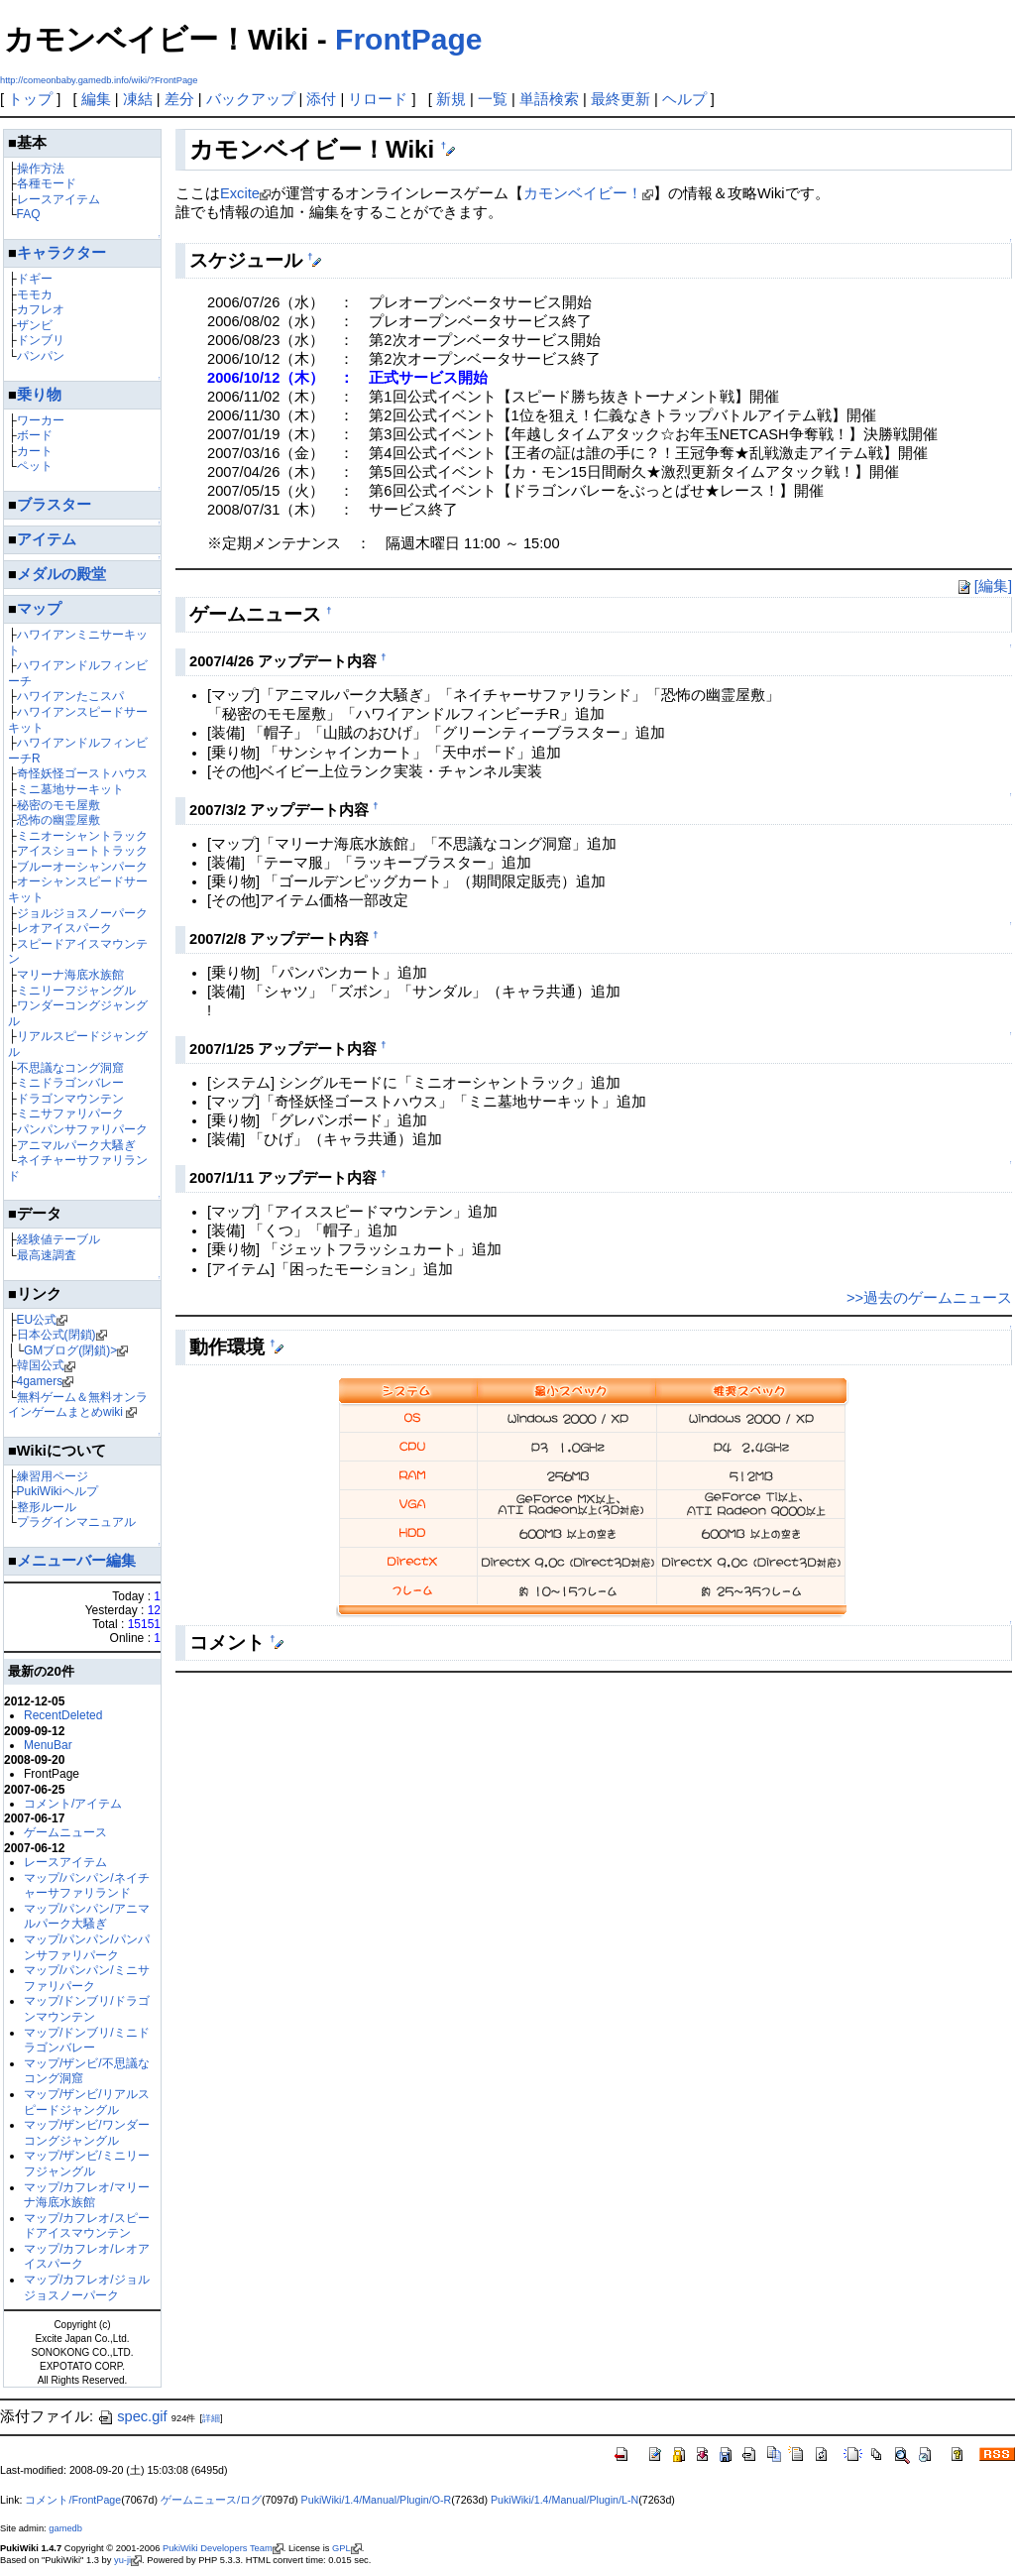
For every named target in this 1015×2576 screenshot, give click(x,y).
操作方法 (40, 169)
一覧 (493, 99)
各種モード (46, 183)
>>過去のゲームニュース (929, 1298)
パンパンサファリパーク (82, 1129)
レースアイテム (58, 199)
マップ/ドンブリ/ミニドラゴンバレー (87, 2040)
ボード (35, 435)
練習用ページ (52, 1476)
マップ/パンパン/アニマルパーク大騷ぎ (87, 1917)
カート (35, 451)
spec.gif (132, 2416)
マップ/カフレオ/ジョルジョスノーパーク (87, 2287)
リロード (377, 99)
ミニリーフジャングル (76, 990)
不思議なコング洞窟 (70, 1068)
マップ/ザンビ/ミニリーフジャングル (87, 2163)
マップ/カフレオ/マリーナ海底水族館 (87, 2195)
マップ (39, 609)
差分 (179, 99)
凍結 (138, 99)
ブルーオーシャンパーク (82, 867)
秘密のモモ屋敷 (58, 805)
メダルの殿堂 (61, 574)
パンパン (40, 356)
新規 (451, 99)
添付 (321, 99)
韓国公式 (40, 1365)
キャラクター (61, 253)
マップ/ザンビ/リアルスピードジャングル (87, 2102)
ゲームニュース (65, 1832)
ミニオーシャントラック (82, 836)
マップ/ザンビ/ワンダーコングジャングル (87, 2133)
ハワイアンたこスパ (70, 696)
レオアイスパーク (64, 928)
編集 (96, 99)
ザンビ (35, 325)
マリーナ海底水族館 (70, 975)
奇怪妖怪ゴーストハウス (82, 773)
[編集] (983, 586)
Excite (240, 193)
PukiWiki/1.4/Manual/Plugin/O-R (376, 2500)
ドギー (35, 279)
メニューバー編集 (76, 1561)
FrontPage (408, 39)
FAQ (29, 214)
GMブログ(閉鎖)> (70, 1350)
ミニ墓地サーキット (70, 789)
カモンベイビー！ (582, 193)
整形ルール (46, 1507)
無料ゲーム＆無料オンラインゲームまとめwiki (78, 1405)
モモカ (35, 294)
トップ (30, 99)
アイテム (46, 539)
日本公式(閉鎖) (56, 1335)
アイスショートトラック (82, 851)
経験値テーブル (58, 1239)
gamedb (65, 2528)
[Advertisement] (407, 1732)
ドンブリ (40, 340)
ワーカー (40, 420)
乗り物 (39, 395)
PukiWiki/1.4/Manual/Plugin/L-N (564, 2500)
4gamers (40, 1381)
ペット (35, 466)
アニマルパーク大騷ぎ (76, 1145)
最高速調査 (46, 1255)
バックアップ (250, 99)
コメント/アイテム (73, 1804)
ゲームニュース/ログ (211, 2500)
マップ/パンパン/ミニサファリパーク (87, 1978)
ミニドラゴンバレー (70, 1083)
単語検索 (549, 99)
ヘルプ (684, 99)
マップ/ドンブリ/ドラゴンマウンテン (87, 2009)
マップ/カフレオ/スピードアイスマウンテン (87, 2226)
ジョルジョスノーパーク (82, 913)
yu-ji (122, 2560)
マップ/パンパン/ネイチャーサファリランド (87, 1886)
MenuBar (48, 1745)
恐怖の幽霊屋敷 (58, 820)
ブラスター (54, 505)
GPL (341, 2548)
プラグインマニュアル (76, 1522)
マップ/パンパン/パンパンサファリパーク (87, 1947)
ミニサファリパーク (70, 1113)
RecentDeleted (63, 1715)
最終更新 (620, 99)
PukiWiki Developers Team (218, 2548)
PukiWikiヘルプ (57, 1491)
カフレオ (40, 309)
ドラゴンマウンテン (70, 1099)
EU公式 (37, 1320)
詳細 (211, 2418)
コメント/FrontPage (73, 2500)
